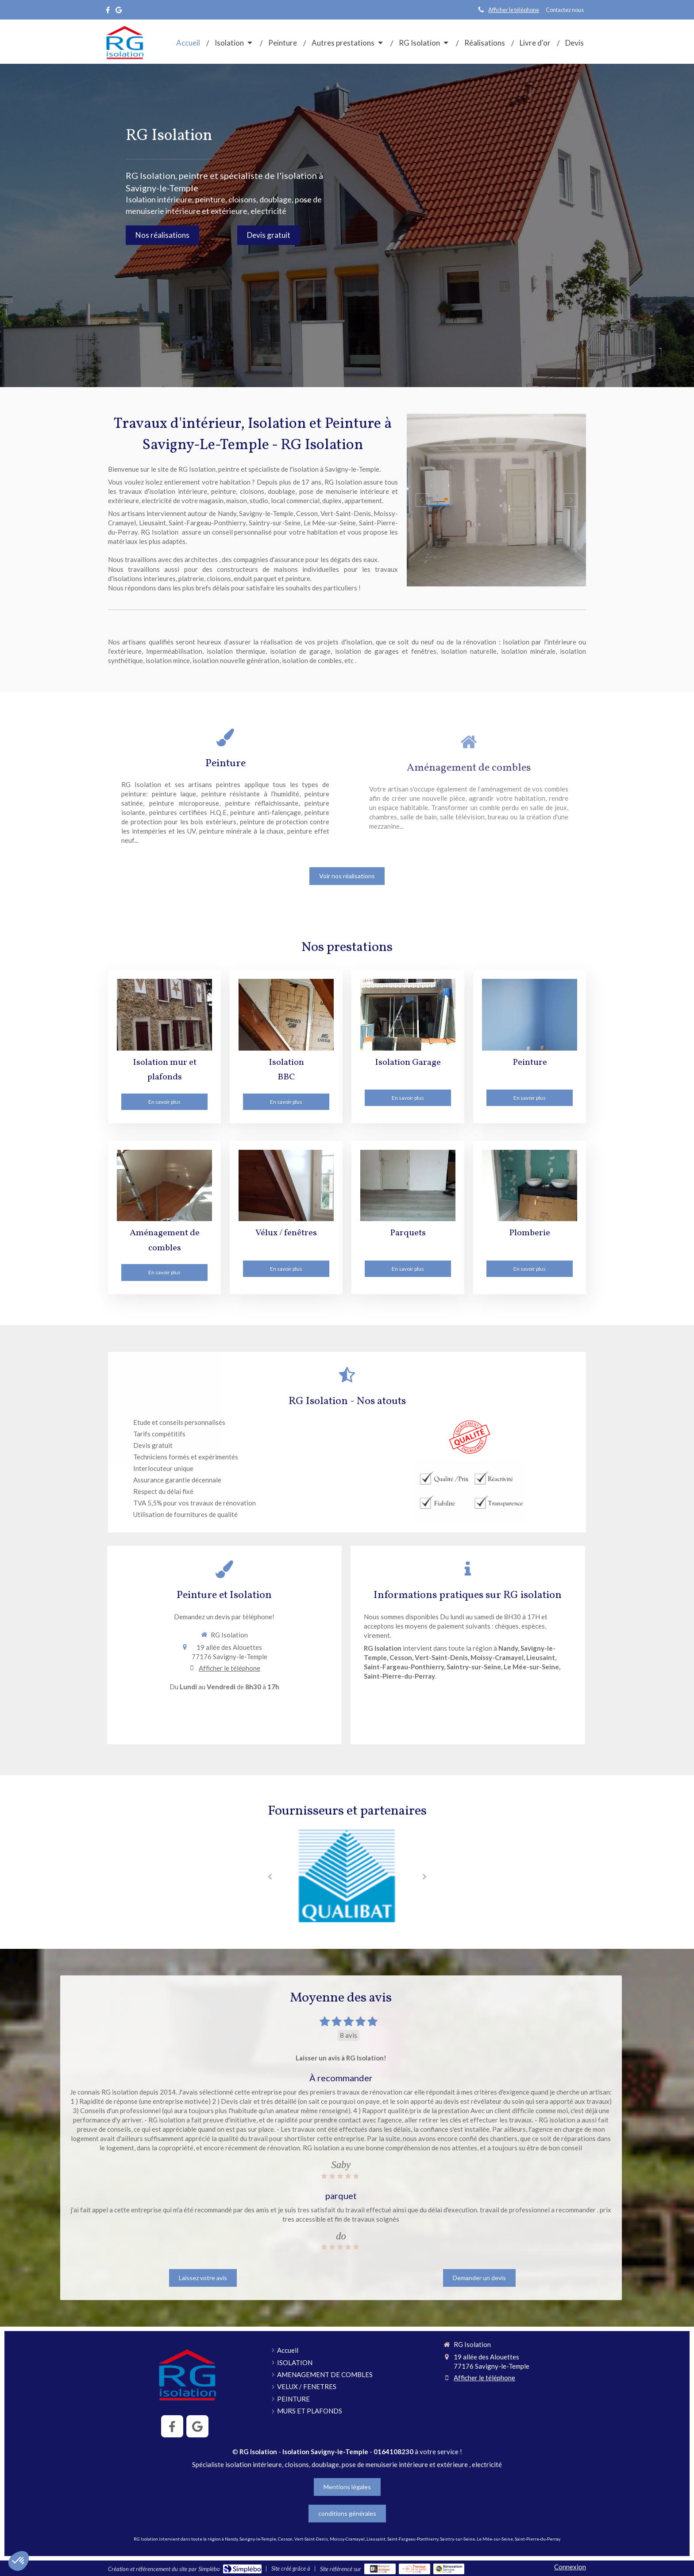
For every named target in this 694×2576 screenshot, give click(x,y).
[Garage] (407, 1014)
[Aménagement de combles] (164, 1185)
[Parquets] (407, 1185)
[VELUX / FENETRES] (286, 1185)
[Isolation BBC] (286, 1014)
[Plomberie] (529, 1185)
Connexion (570, 2567)
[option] (496, 500)
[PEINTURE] (529, 1014)
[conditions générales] (347, 2513)
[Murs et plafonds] (164, 1014)
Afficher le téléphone (513, 9)
